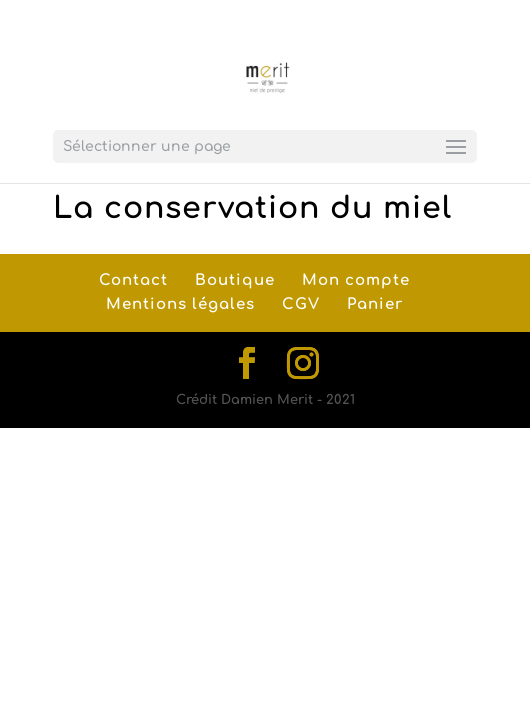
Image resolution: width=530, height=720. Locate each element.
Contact (133, 280)
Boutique (235, 280)
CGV (301, 304)
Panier (375, 304)
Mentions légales (180, 304)
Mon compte (356, 280)
